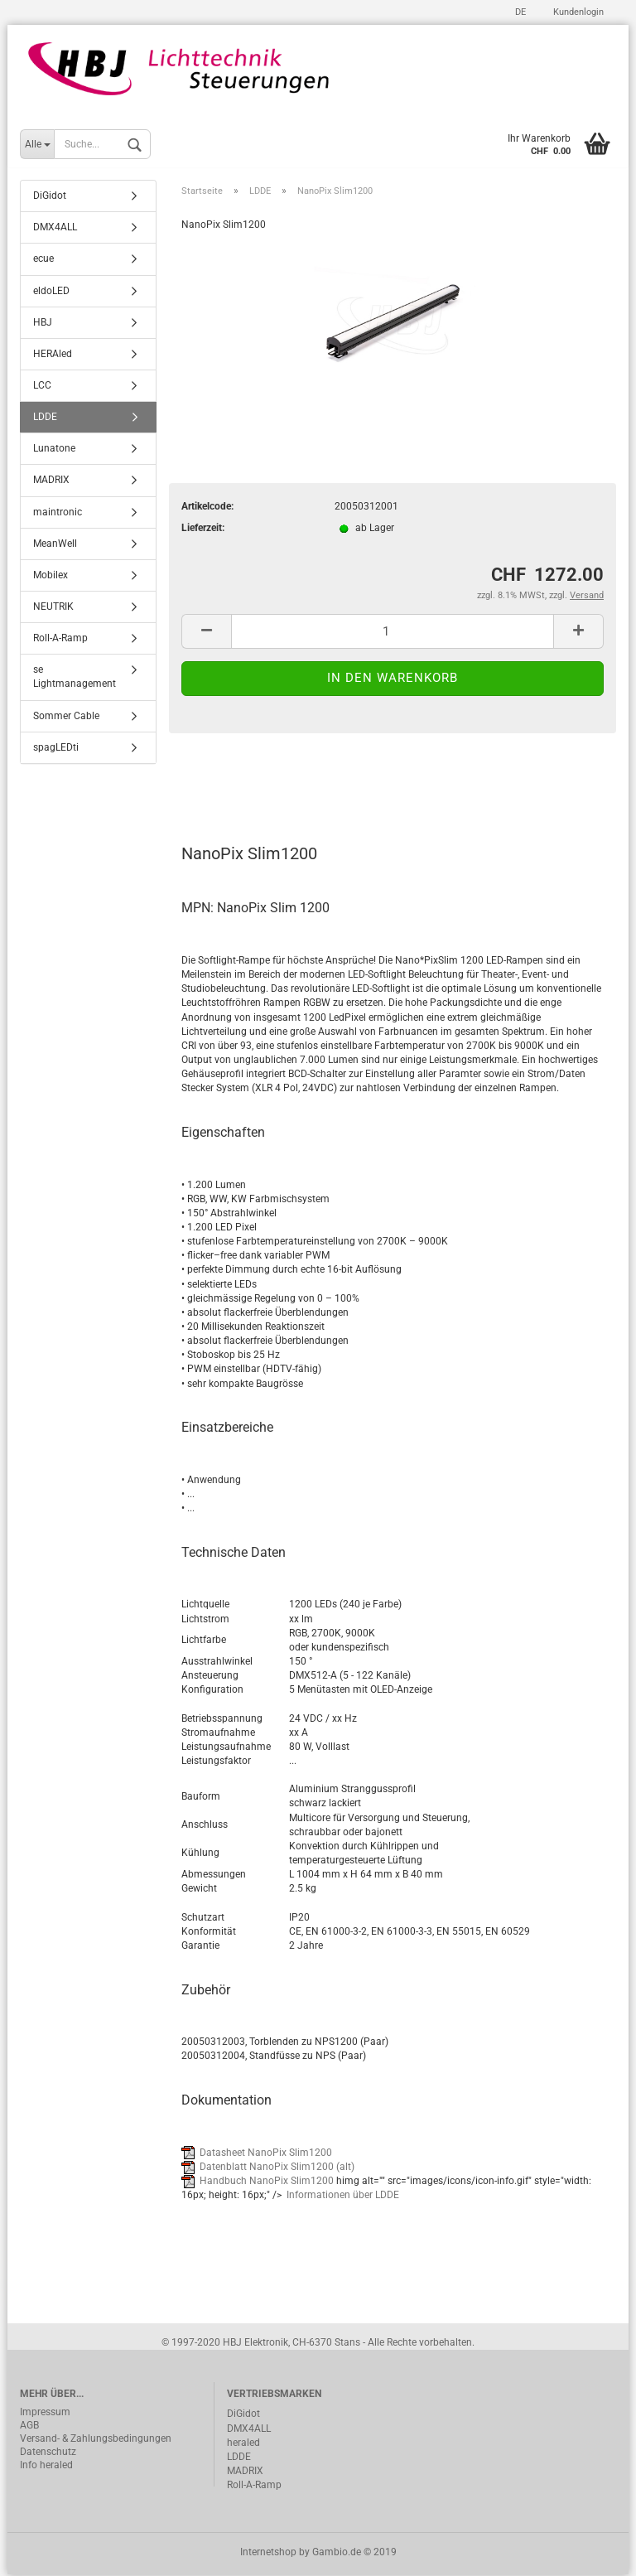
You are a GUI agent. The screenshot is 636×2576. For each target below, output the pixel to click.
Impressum (45, 2414)
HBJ (42, 323)
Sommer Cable (66, 717)
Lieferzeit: (202, 529)
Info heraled (46, 2467)
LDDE (45, 418)
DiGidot (49, 197)
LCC (42, 387)
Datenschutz (48, 2453)
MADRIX (51, 481)
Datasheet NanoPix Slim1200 (266, 2153)
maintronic (57, 513)
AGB (29, 2427)
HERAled (52, 355)
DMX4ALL (55, 228)
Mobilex (50, 576)
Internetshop (268, 2553)
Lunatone (54, 450)
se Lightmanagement (74, 678)
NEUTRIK (53, 608)
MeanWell (55, 544)
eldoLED (51, 291)
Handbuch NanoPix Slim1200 (267, 2182)
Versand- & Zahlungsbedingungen (95, 2440)
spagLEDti (56, 748)
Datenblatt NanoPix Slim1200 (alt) (277, 2168)
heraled (243, 2443)
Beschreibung (244, 782)
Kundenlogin (577, 12)
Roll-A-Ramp (60, 639)
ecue (43, 260)
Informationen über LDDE (343, 2196)
